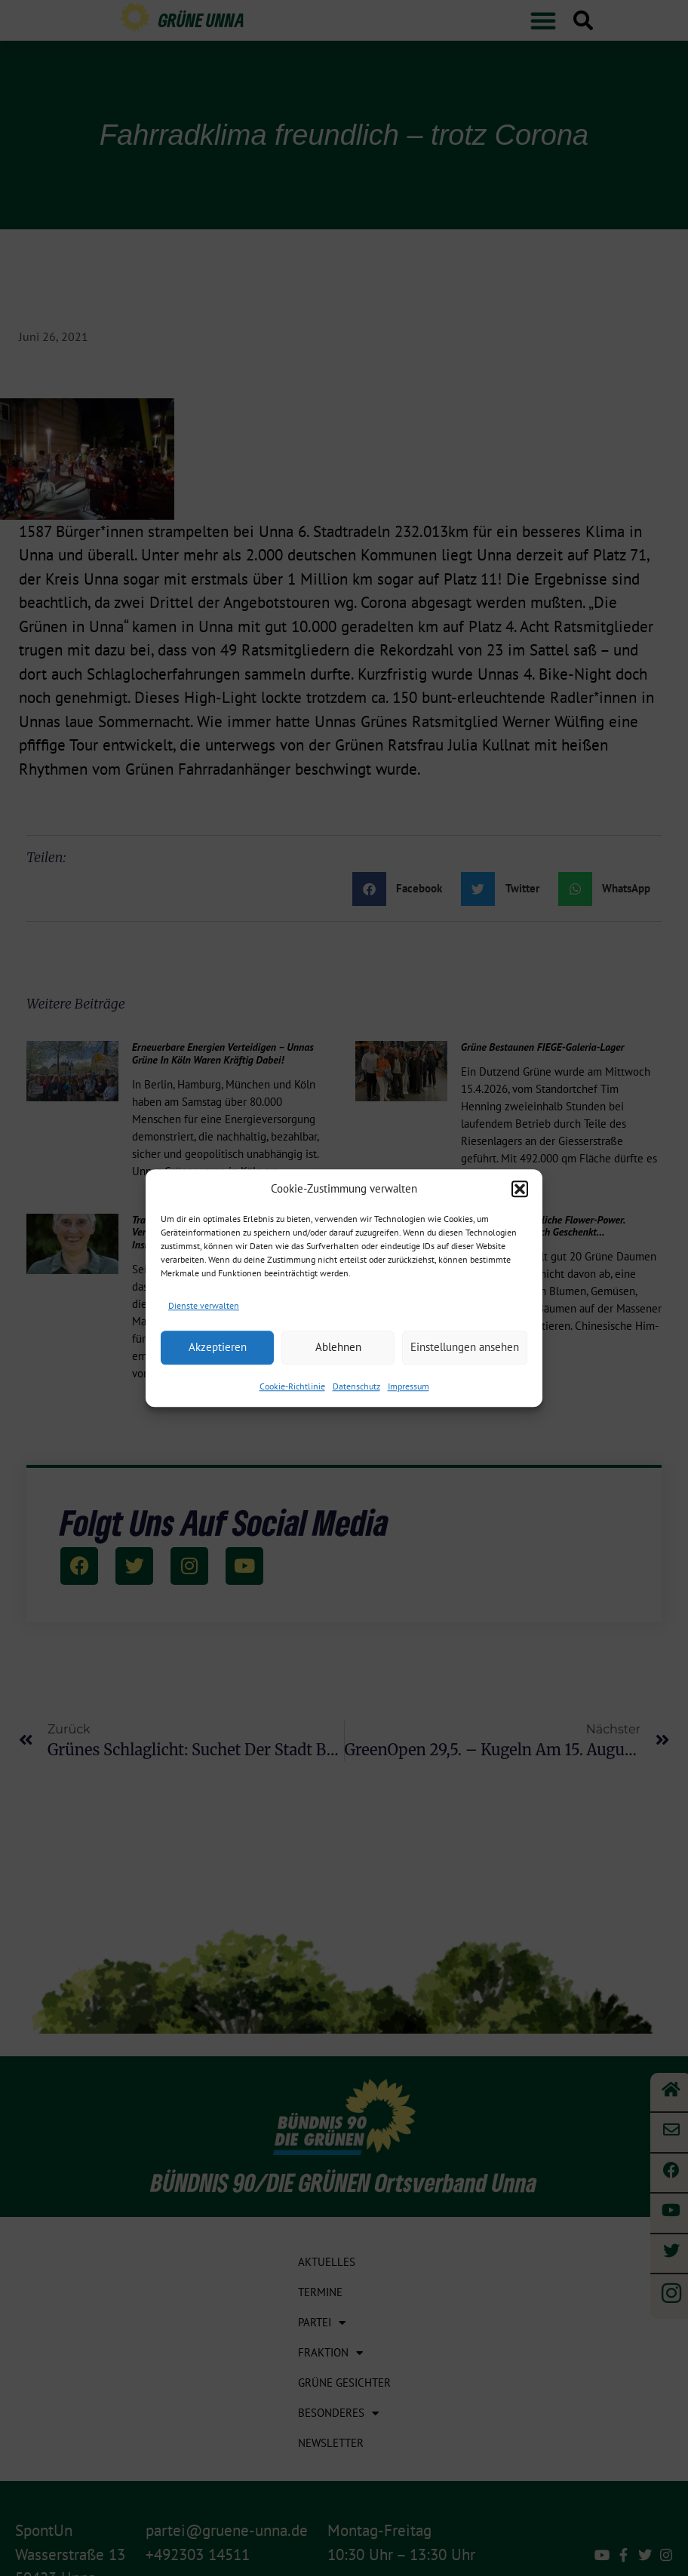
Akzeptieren (218, 1347)
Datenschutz (356, 1386)
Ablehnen (338, 1347)
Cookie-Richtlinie (292, 1386)
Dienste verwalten (203, 1305)
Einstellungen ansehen (464, 1347)
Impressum (408, 1386)
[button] (519, 1188)
